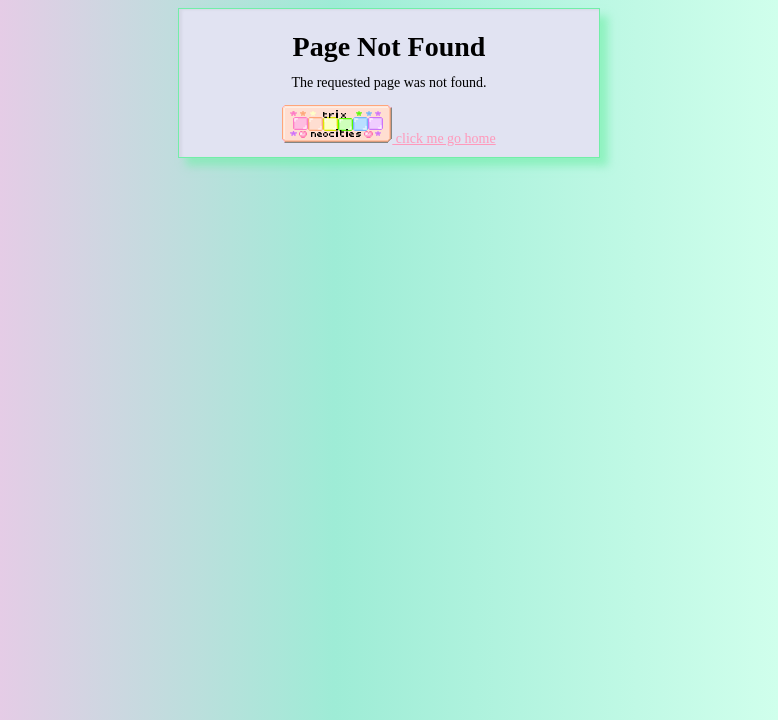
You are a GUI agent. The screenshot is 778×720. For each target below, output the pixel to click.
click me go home (388, 138)
